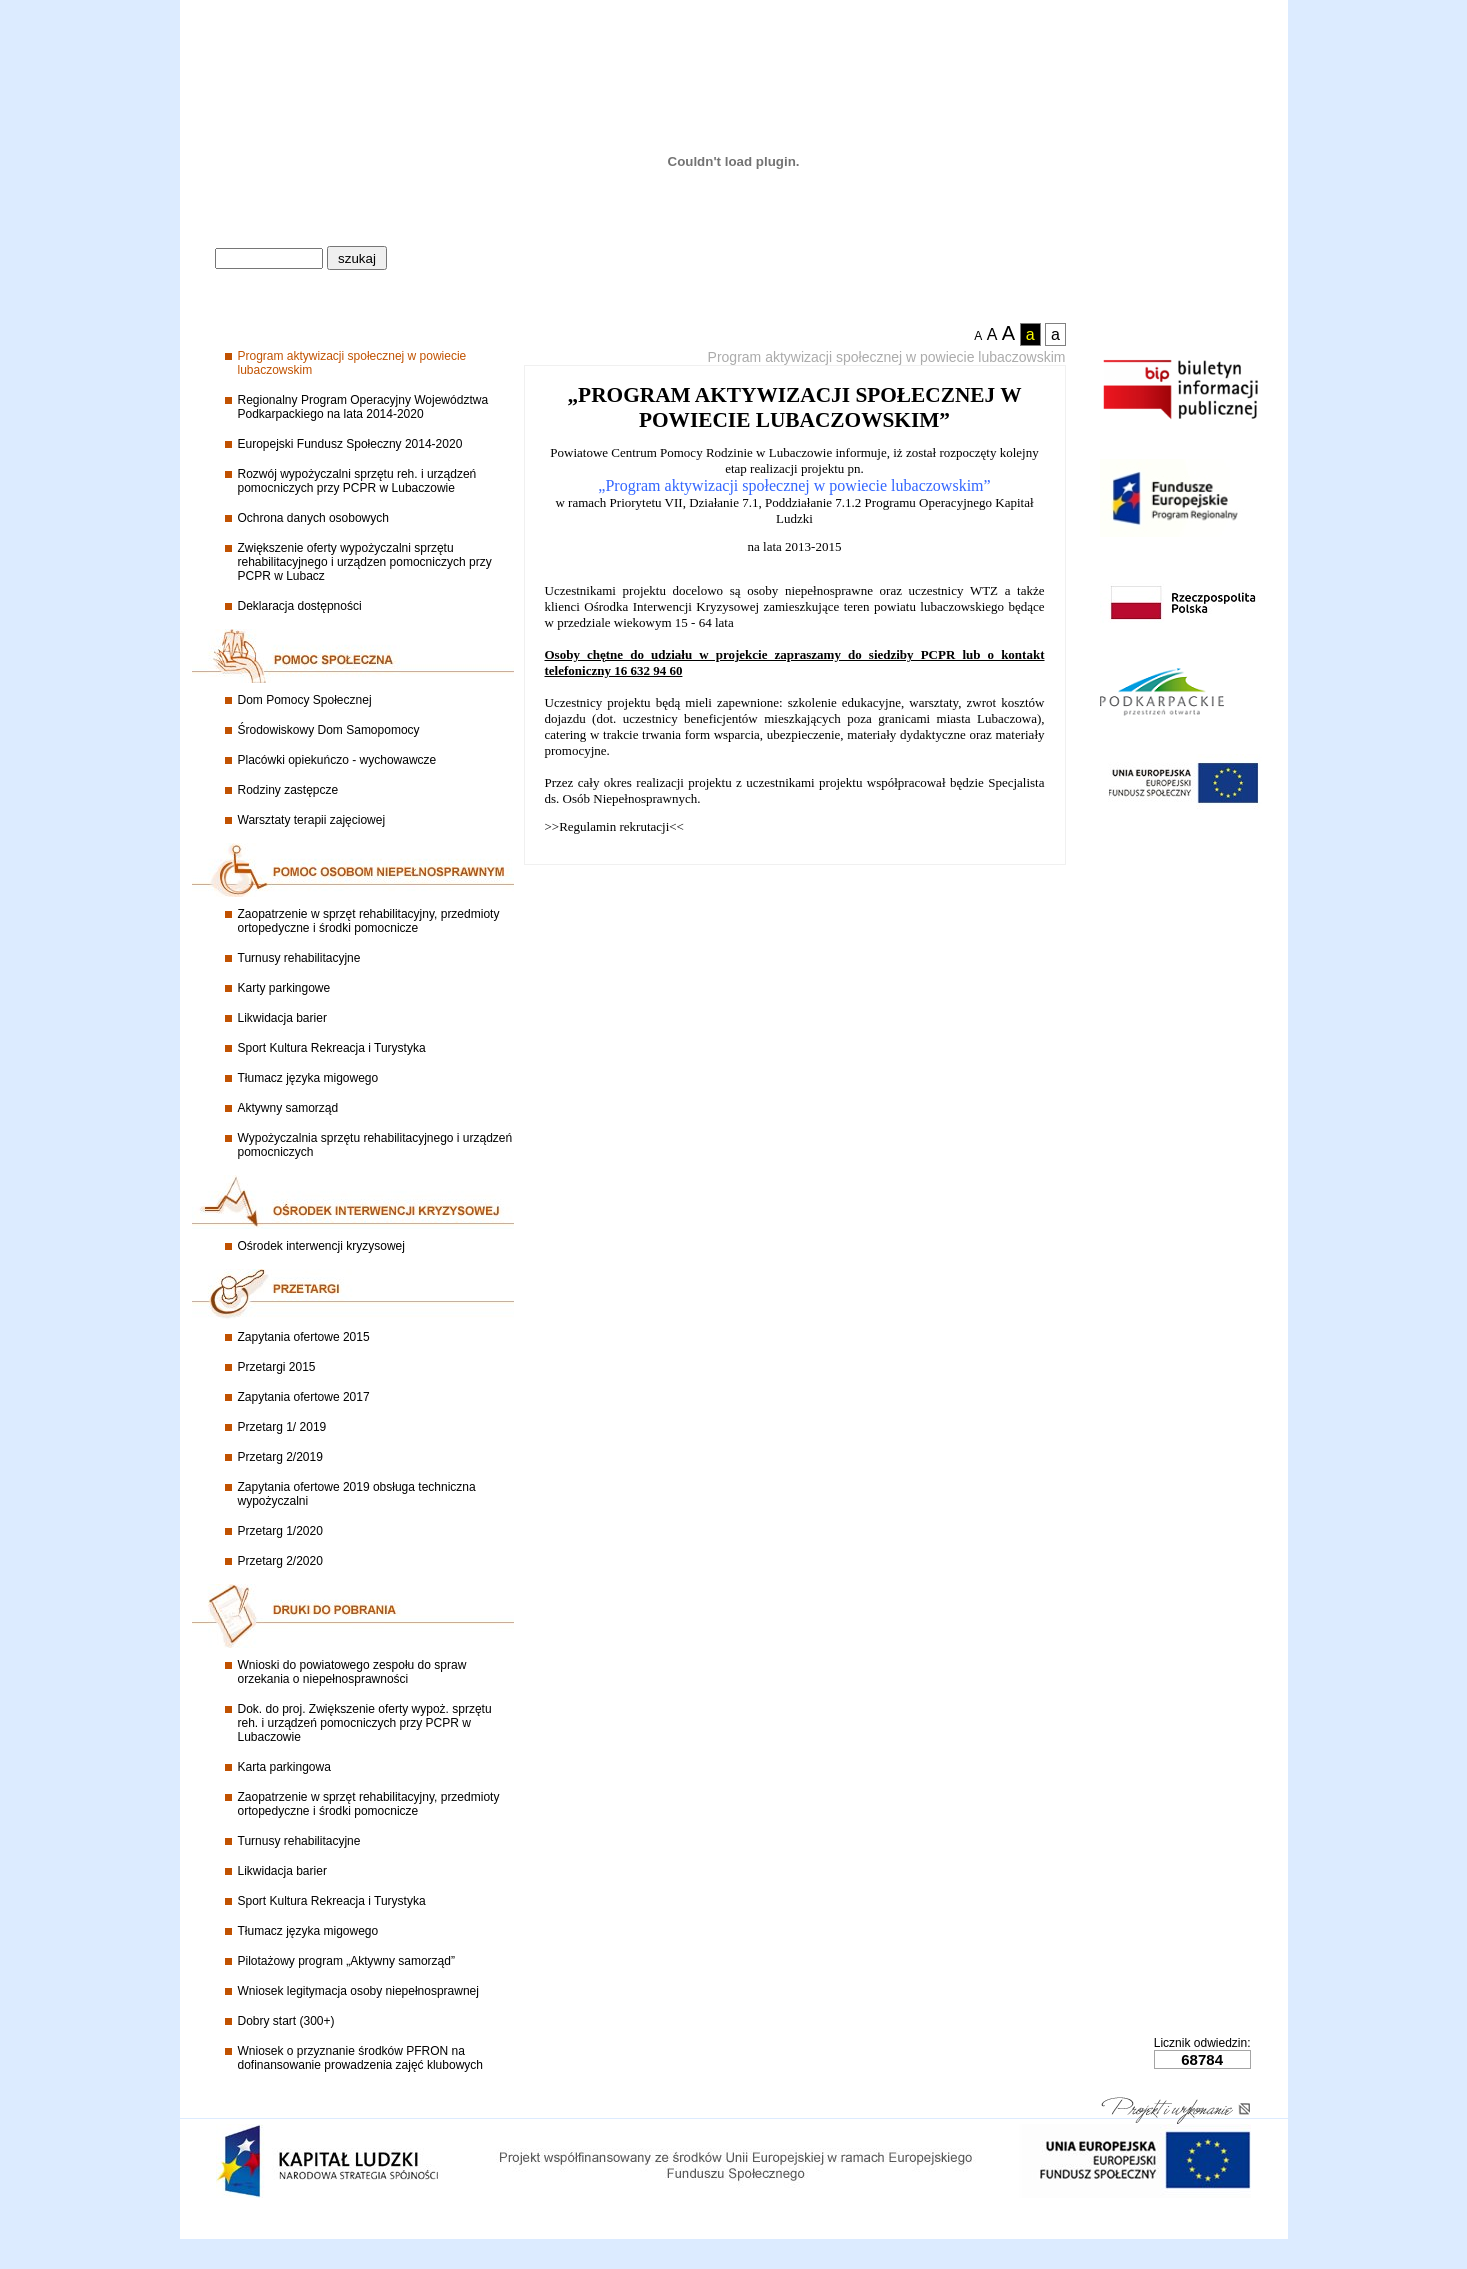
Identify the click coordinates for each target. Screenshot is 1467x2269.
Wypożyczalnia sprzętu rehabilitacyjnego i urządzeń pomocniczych (375, 1145)
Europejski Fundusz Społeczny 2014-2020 (350, 444)
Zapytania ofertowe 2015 (304, 1337)
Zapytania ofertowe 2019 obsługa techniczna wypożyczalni (357, 1494)
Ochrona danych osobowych (313, 518)
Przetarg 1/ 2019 (282, 1427)
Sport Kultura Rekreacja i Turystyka (332, 1048)
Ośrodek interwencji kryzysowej (321, 1246)
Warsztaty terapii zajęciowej (312, 820)
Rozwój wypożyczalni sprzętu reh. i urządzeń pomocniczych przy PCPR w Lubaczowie (357, 481)
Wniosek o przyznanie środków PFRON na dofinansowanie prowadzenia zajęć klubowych (360, 2058)
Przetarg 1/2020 (280, 1531)
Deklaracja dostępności (300, 606)
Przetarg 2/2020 (280, 1561)
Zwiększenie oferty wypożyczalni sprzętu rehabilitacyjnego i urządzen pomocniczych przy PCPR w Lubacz (365, 562)
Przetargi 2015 (277, 1367)
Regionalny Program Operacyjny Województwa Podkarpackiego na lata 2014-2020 (363, 407)
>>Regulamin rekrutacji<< (614, 826)
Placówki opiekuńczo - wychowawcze (337, 760)
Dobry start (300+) (286, 2021)
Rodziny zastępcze (288, 790)
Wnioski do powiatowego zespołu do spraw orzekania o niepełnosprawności (352, 1672)
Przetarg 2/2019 (280, 1457)
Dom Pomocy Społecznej (305, 700)
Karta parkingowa (284, 1767)
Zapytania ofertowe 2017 (304, 1397)
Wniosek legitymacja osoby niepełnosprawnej (358, 1991)
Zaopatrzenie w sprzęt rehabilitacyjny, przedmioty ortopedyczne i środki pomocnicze (369, 921)
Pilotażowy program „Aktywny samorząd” (346, 1961)
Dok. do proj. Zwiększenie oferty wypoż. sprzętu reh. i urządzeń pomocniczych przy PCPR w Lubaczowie (365, 1723)
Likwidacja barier (282, 1018)
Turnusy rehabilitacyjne (299, 958)
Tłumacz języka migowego (308, 1078)
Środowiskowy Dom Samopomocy (329, 730)
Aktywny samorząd (288, 1108)
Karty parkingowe (284, 988)
